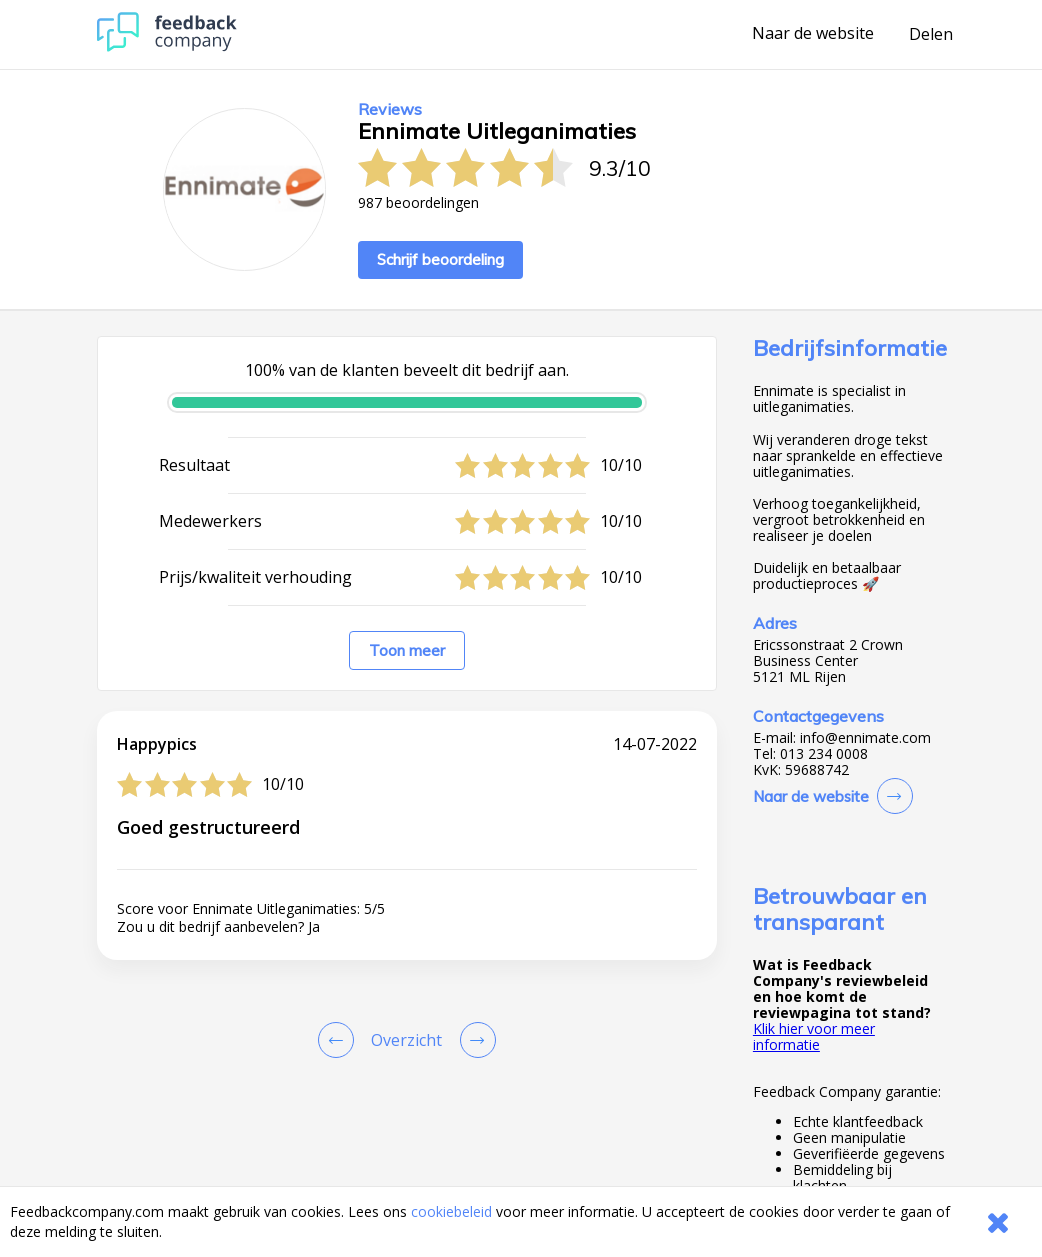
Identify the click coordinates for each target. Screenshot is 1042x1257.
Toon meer (407, 650)
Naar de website (813, 34)
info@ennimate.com (865, 738)
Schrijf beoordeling (440, 259)
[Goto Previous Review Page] (340, 1040)
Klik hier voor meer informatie (814, 1036)
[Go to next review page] (474, 1040)
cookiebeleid (451, 1211)
